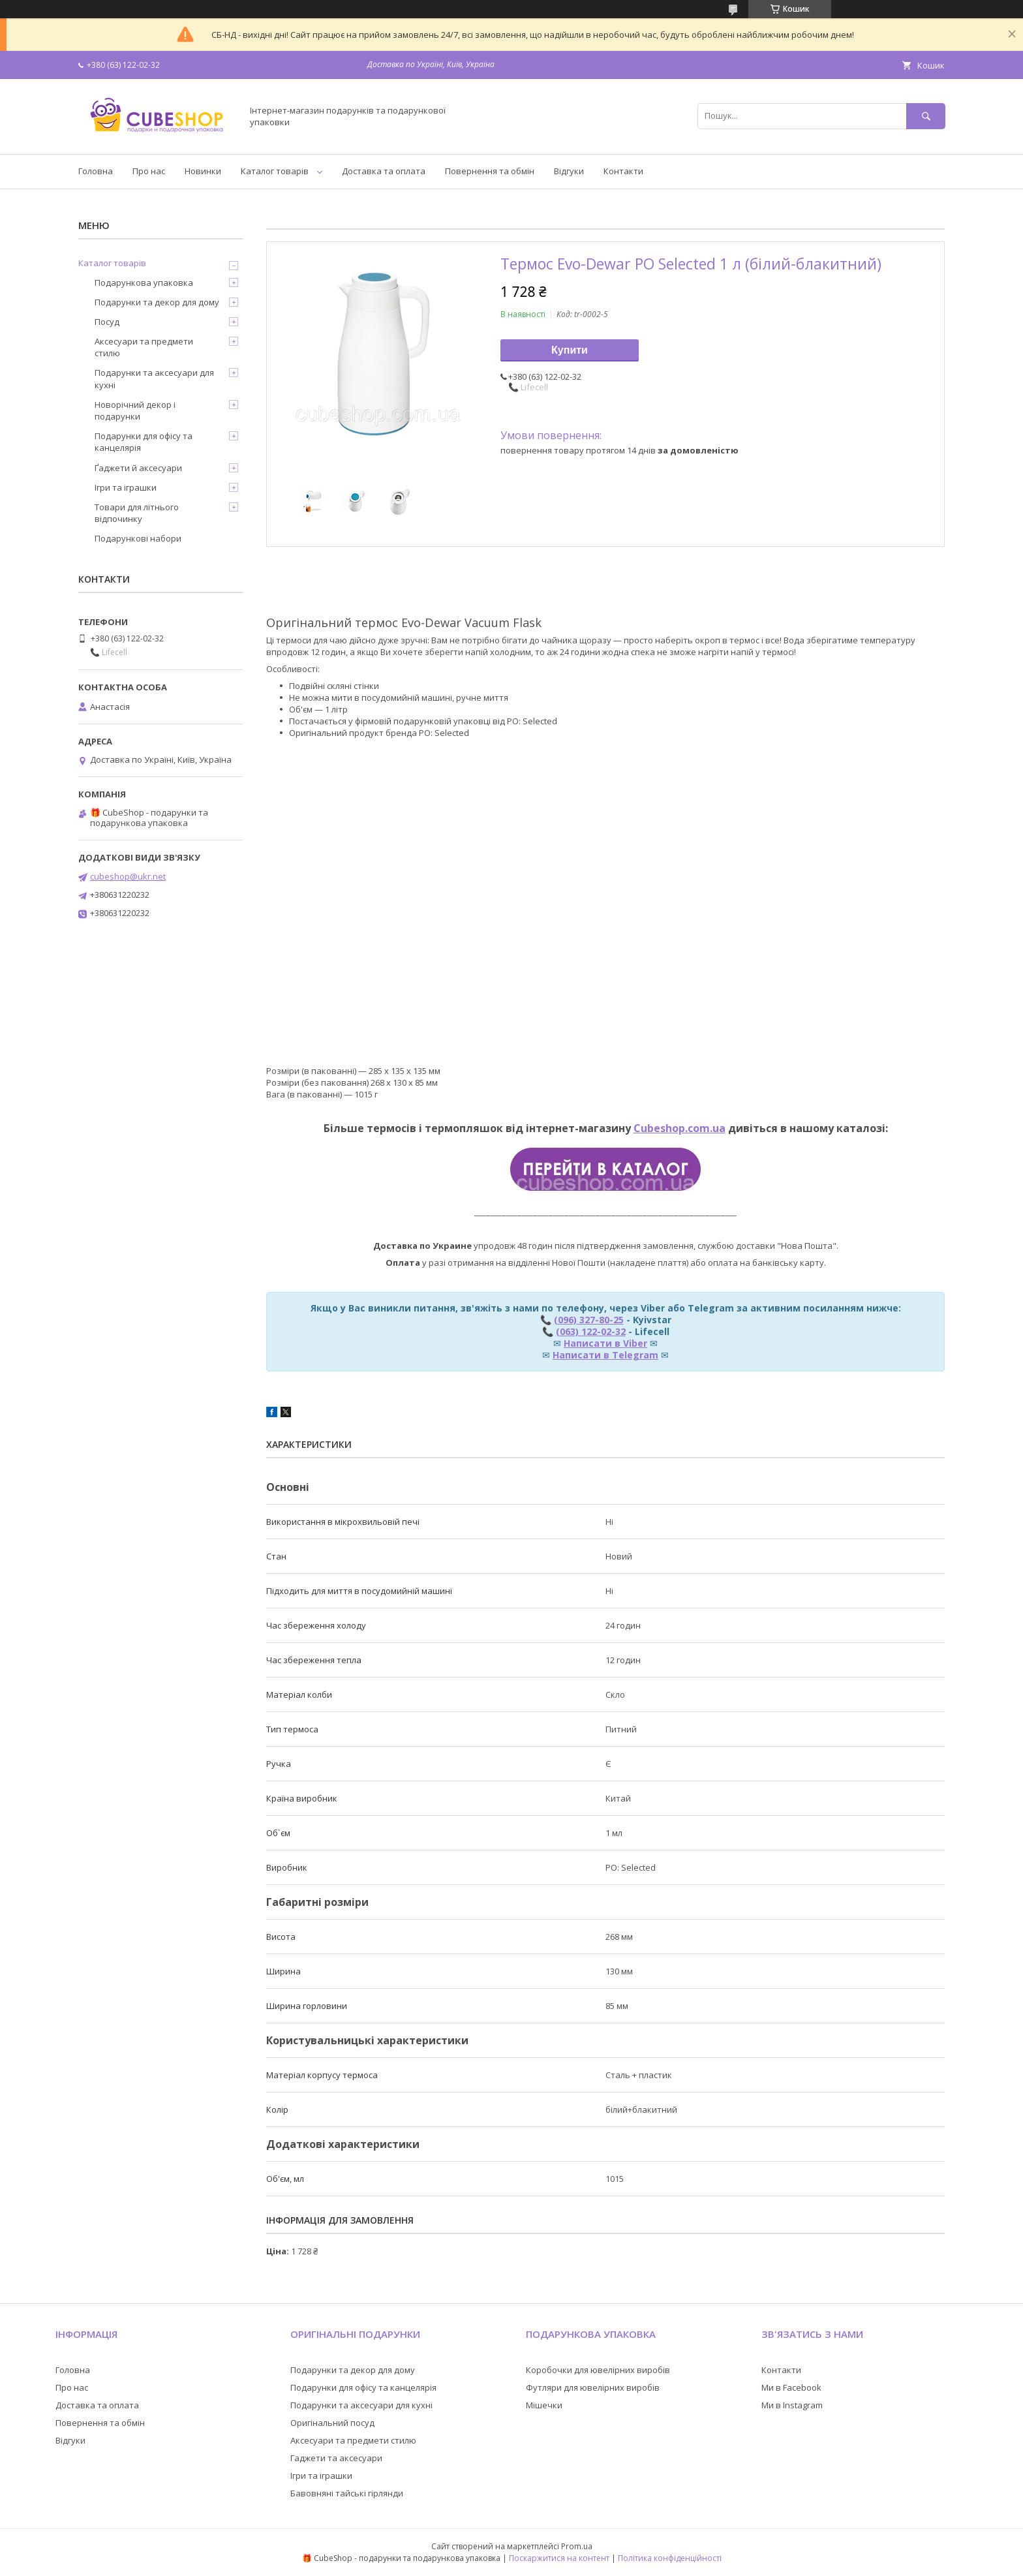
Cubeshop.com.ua (679, 1128)
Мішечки (544, 2405)
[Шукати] (925, 116)
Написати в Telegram (605, 1355)
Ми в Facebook (791, 2387)
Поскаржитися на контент (559, 2558)
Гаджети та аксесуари (336, 2458)
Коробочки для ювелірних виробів (598, 2370)
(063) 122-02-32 (591, 1331)
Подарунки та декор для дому (157, 302)
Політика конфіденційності (670, 2558)
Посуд (107, 322)
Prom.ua (576, 2546)
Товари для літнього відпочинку (137, 513)
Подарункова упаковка (144, 282)
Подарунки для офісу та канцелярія (143, 441)
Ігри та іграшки (126, 487)
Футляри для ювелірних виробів (593, 2387)
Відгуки (569, 171)
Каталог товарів (275, 171)
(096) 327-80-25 (589, 1319)
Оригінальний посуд (332, 2423)
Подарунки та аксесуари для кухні (154, 378)
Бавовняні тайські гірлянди (346, 2493)
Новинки (203, 171)
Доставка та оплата (383, 171)
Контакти (623, 171)
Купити (569, 350)
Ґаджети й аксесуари (138, 468)
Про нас (148, 171)
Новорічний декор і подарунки (135, 410)
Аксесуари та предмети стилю (144, 347)
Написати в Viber (605, 1343)
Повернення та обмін (489, 171)
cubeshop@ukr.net (128, 876)
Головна (95, 171)
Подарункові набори (138, 538)
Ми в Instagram (792, 2405)
